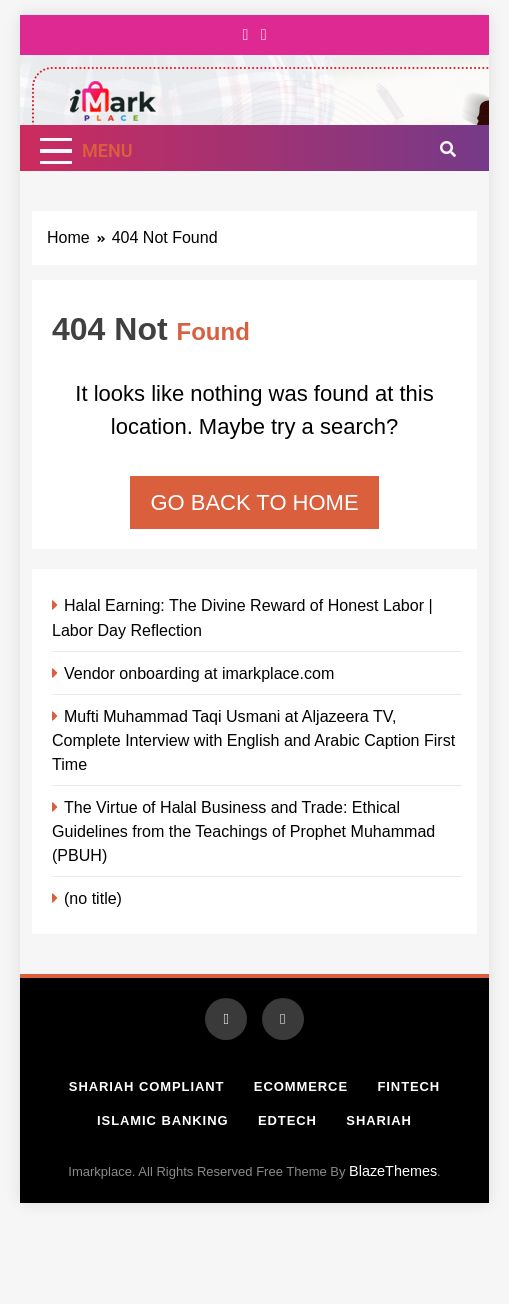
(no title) (93, 898)
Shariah (379, 1120)
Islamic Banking (162, 1120)
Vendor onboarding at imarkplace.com (199, 673)
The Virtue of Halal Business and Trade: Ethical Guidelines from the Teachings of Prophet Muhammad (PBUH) (243, 831)
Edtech (287, 1120)
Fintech (408, 1086)
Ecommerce (301, 1086)
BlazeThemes (393, 1171)
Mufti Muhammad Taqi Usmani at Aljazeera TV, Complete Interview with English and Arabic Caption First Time (253, 740)
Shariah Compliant (147, 1086)
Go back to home (254, 502)
